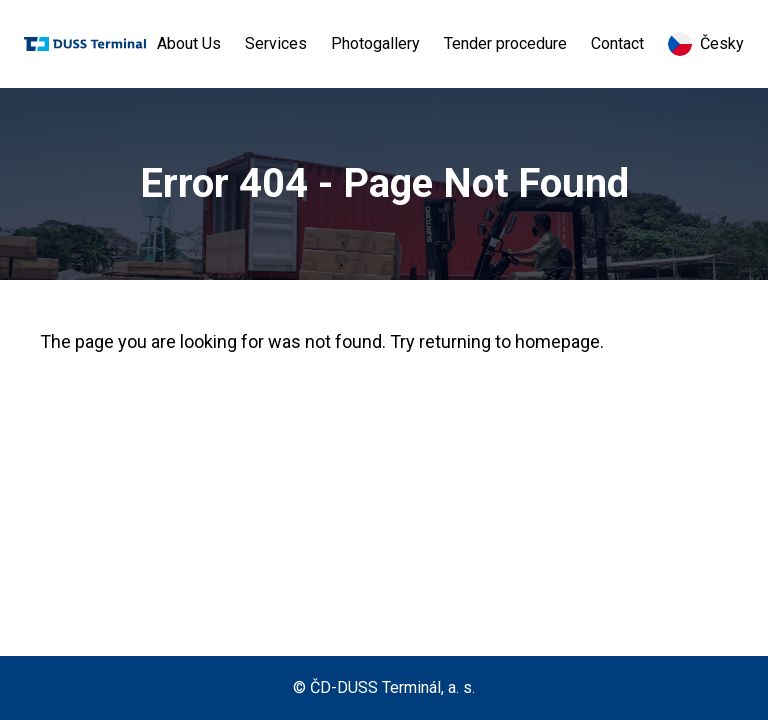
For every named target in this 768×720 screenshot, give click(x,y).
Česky (706, 44)
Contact (617, 43)
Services (276, 43)
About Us (189, 43)
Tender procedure (505, 43)
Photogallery (375, 43)
